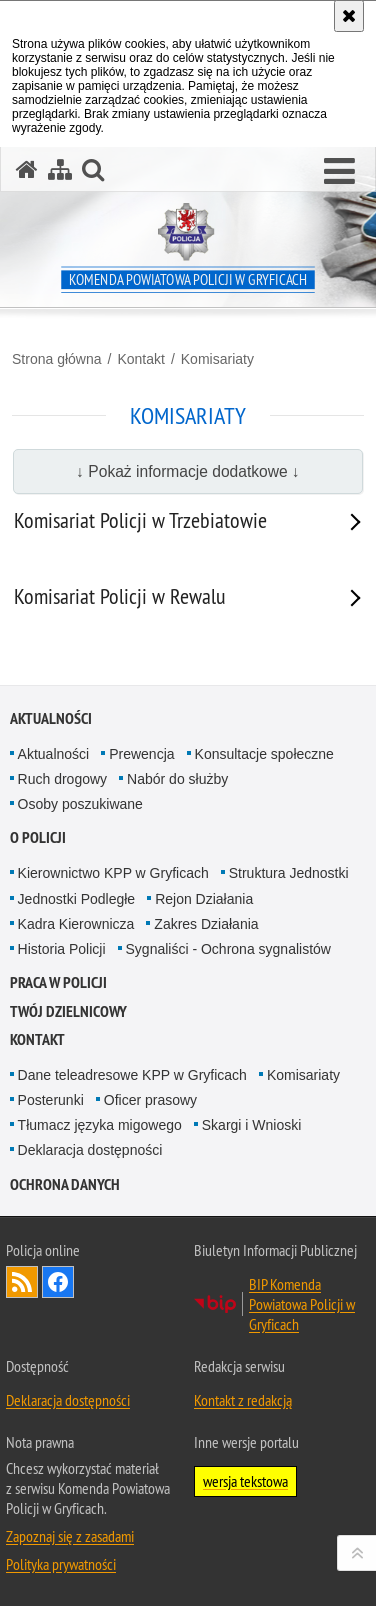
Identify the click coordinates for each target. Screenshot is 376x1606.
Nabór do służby (177, 779)
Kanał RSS (22, 1282)
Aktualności (51, 718)
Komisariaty (217, 359)
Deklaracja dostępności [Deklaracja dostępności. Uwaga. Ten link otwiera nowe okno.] (68, 1400)
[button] (339, 172)
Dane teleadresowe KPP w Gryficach (132, 1075)
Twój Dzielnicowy (68, 1011)
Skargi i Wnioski (252, 1125)
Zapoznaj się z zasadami (70, 1536)
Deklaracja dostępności (90, 1150)
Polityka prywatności (61, 1564)
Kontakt (140, 359)
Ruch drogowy (63, 779)
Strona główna (57, 359)
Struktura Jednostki (289, 873)
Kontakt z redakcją (243, 1400)
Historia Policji (62, 949)
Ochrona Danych (65, 1184)
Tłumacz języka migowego (100, 1125)
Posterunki (51, 1100)
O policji (38, 837)
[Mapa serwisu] (60, 169)
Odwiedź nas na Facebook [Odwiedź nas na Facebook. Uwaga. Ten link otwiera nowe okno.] (58, 1282)
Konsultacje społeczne (264, 754)
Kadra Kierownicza (76, 924)
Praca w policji (58, 982)
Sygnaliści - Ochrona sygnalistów (228, 949)
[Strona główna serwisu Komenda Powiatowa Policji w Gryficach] (27, 169)
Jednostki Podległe (77, 899)
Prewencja (141, 754)
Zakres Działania (206, 924)
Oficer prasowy (150, 1100)
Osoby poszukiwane (80, 804)
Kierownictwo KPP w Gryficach (113, 873)
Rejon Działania (204, 899)
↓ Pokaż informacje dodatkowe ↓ (188, 471)
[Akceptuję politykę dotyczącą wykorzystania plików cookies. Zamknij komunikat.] (349, 16)
